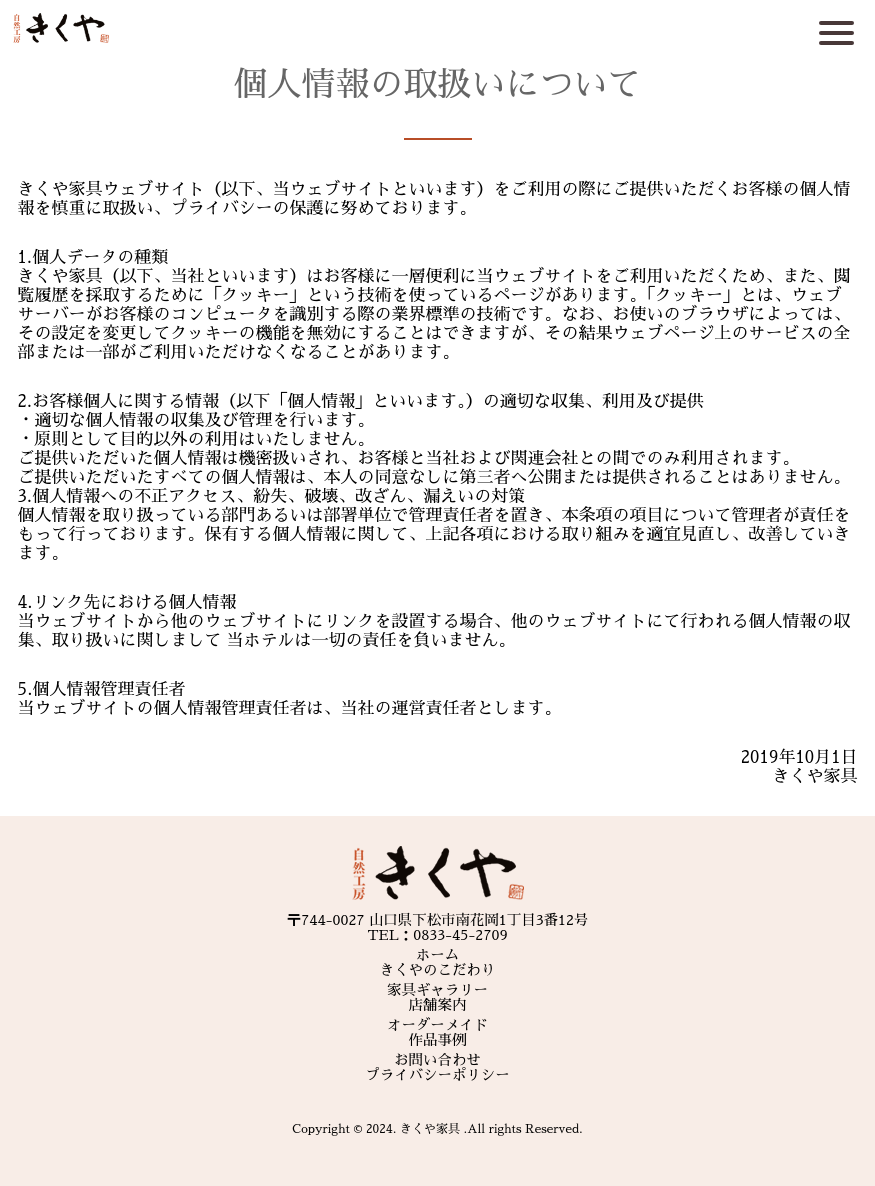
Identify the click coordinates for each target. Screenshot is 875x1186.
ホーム (437, 955)
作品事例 (438, 1040)
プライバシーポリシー (437, 1075)
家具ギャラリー (437, 990)
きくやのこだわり (438, 970)
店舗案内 (438, 1005)
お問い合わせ (437, 1060)
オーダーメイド (437, 1025)
